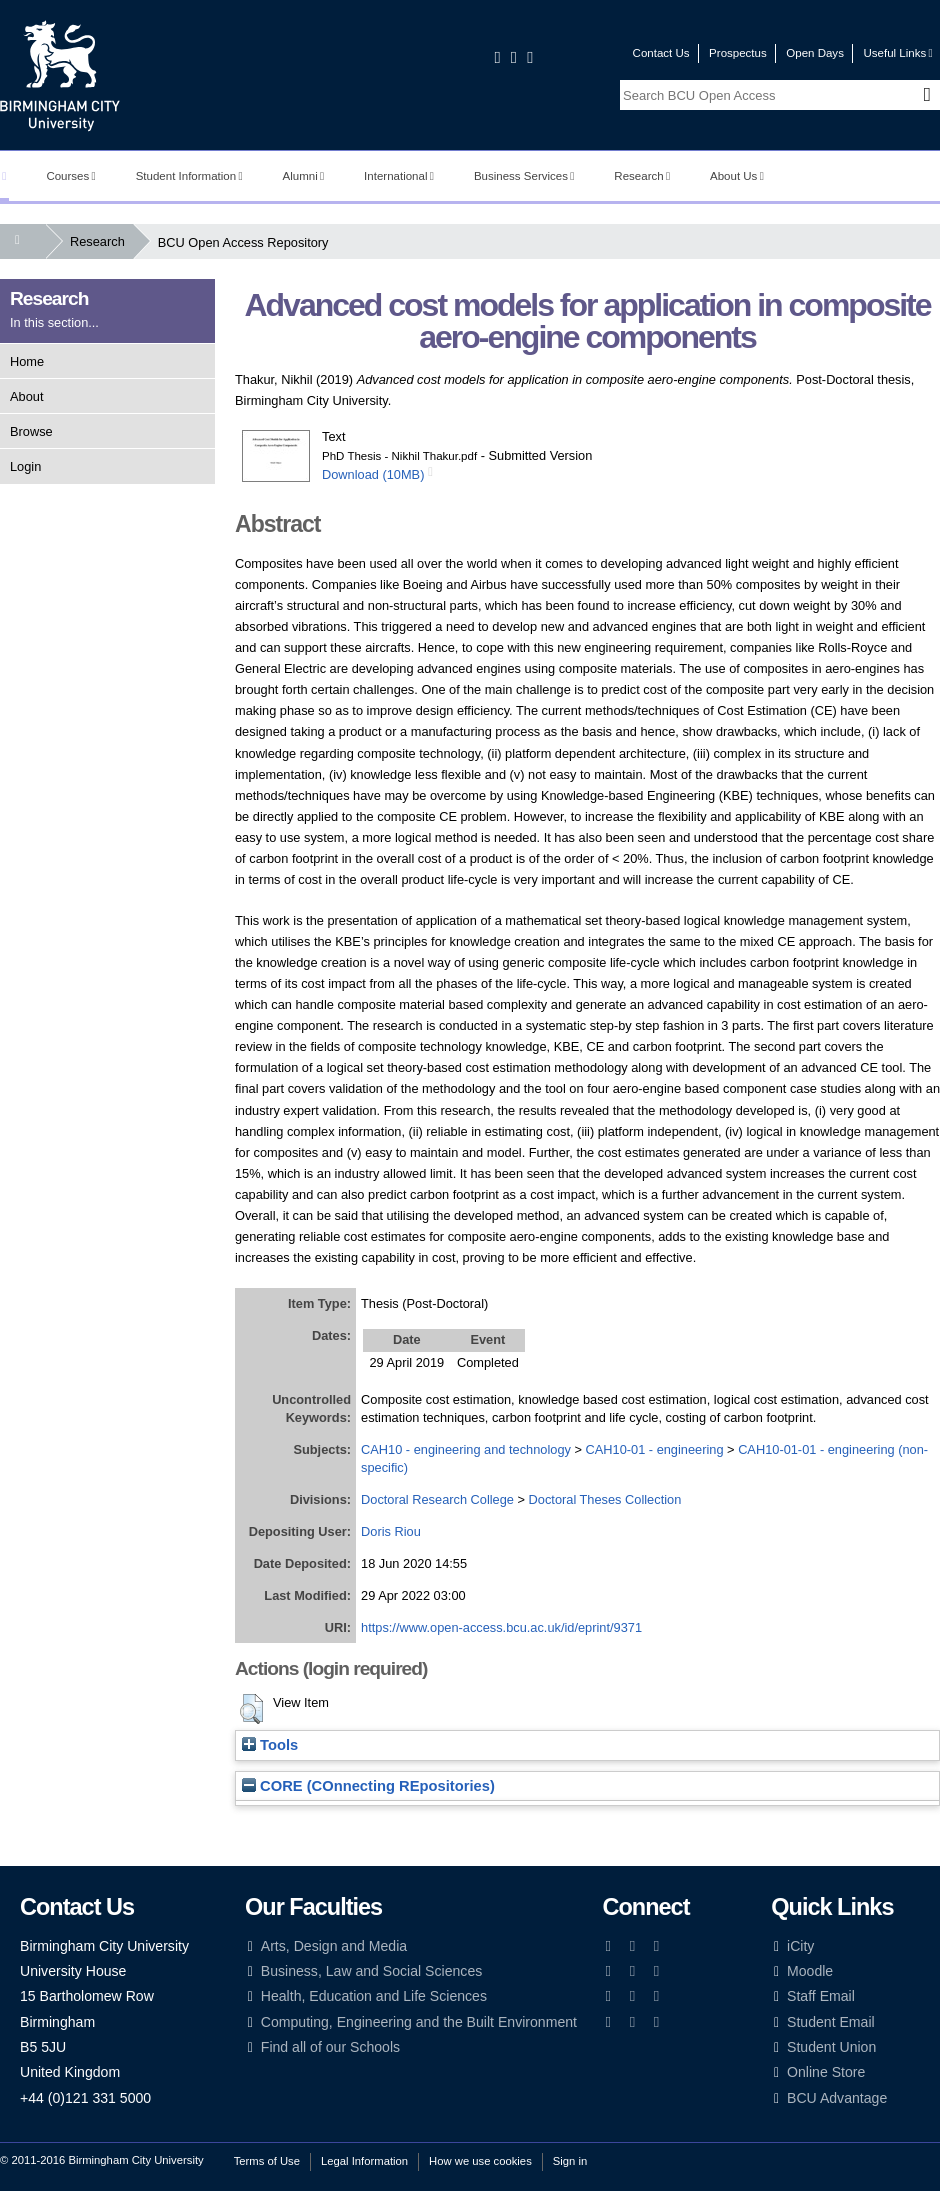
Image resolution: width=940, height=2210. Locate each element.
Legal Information (364, 2161)
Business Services (524, 176)
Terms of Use (267, 2161)
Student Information (189, 176)
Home (27, 361)
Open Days (815, 53)
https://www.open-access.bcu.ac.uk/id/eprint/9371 (501, 1627)
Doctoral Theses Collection (605, 1499)
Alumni (304, 176)
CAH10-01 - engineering (655, 1449)
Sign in (570, 2161)
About (26, 396)
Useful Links (897, 53)
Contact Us (661, 53)
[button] (251, 1709)
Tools (270, 1745)
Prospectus (738, 53)
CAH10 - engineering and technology (466, 1449)
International (399, 176)
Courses (70, 176)
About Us (737, 176)
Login (25, 466)
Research (642, 176)
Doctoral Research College (437, 1499)
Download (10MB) (373, 474)
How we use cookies (480, 2161)
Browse (31, 431)
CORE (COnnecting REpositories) (368, 1786)
